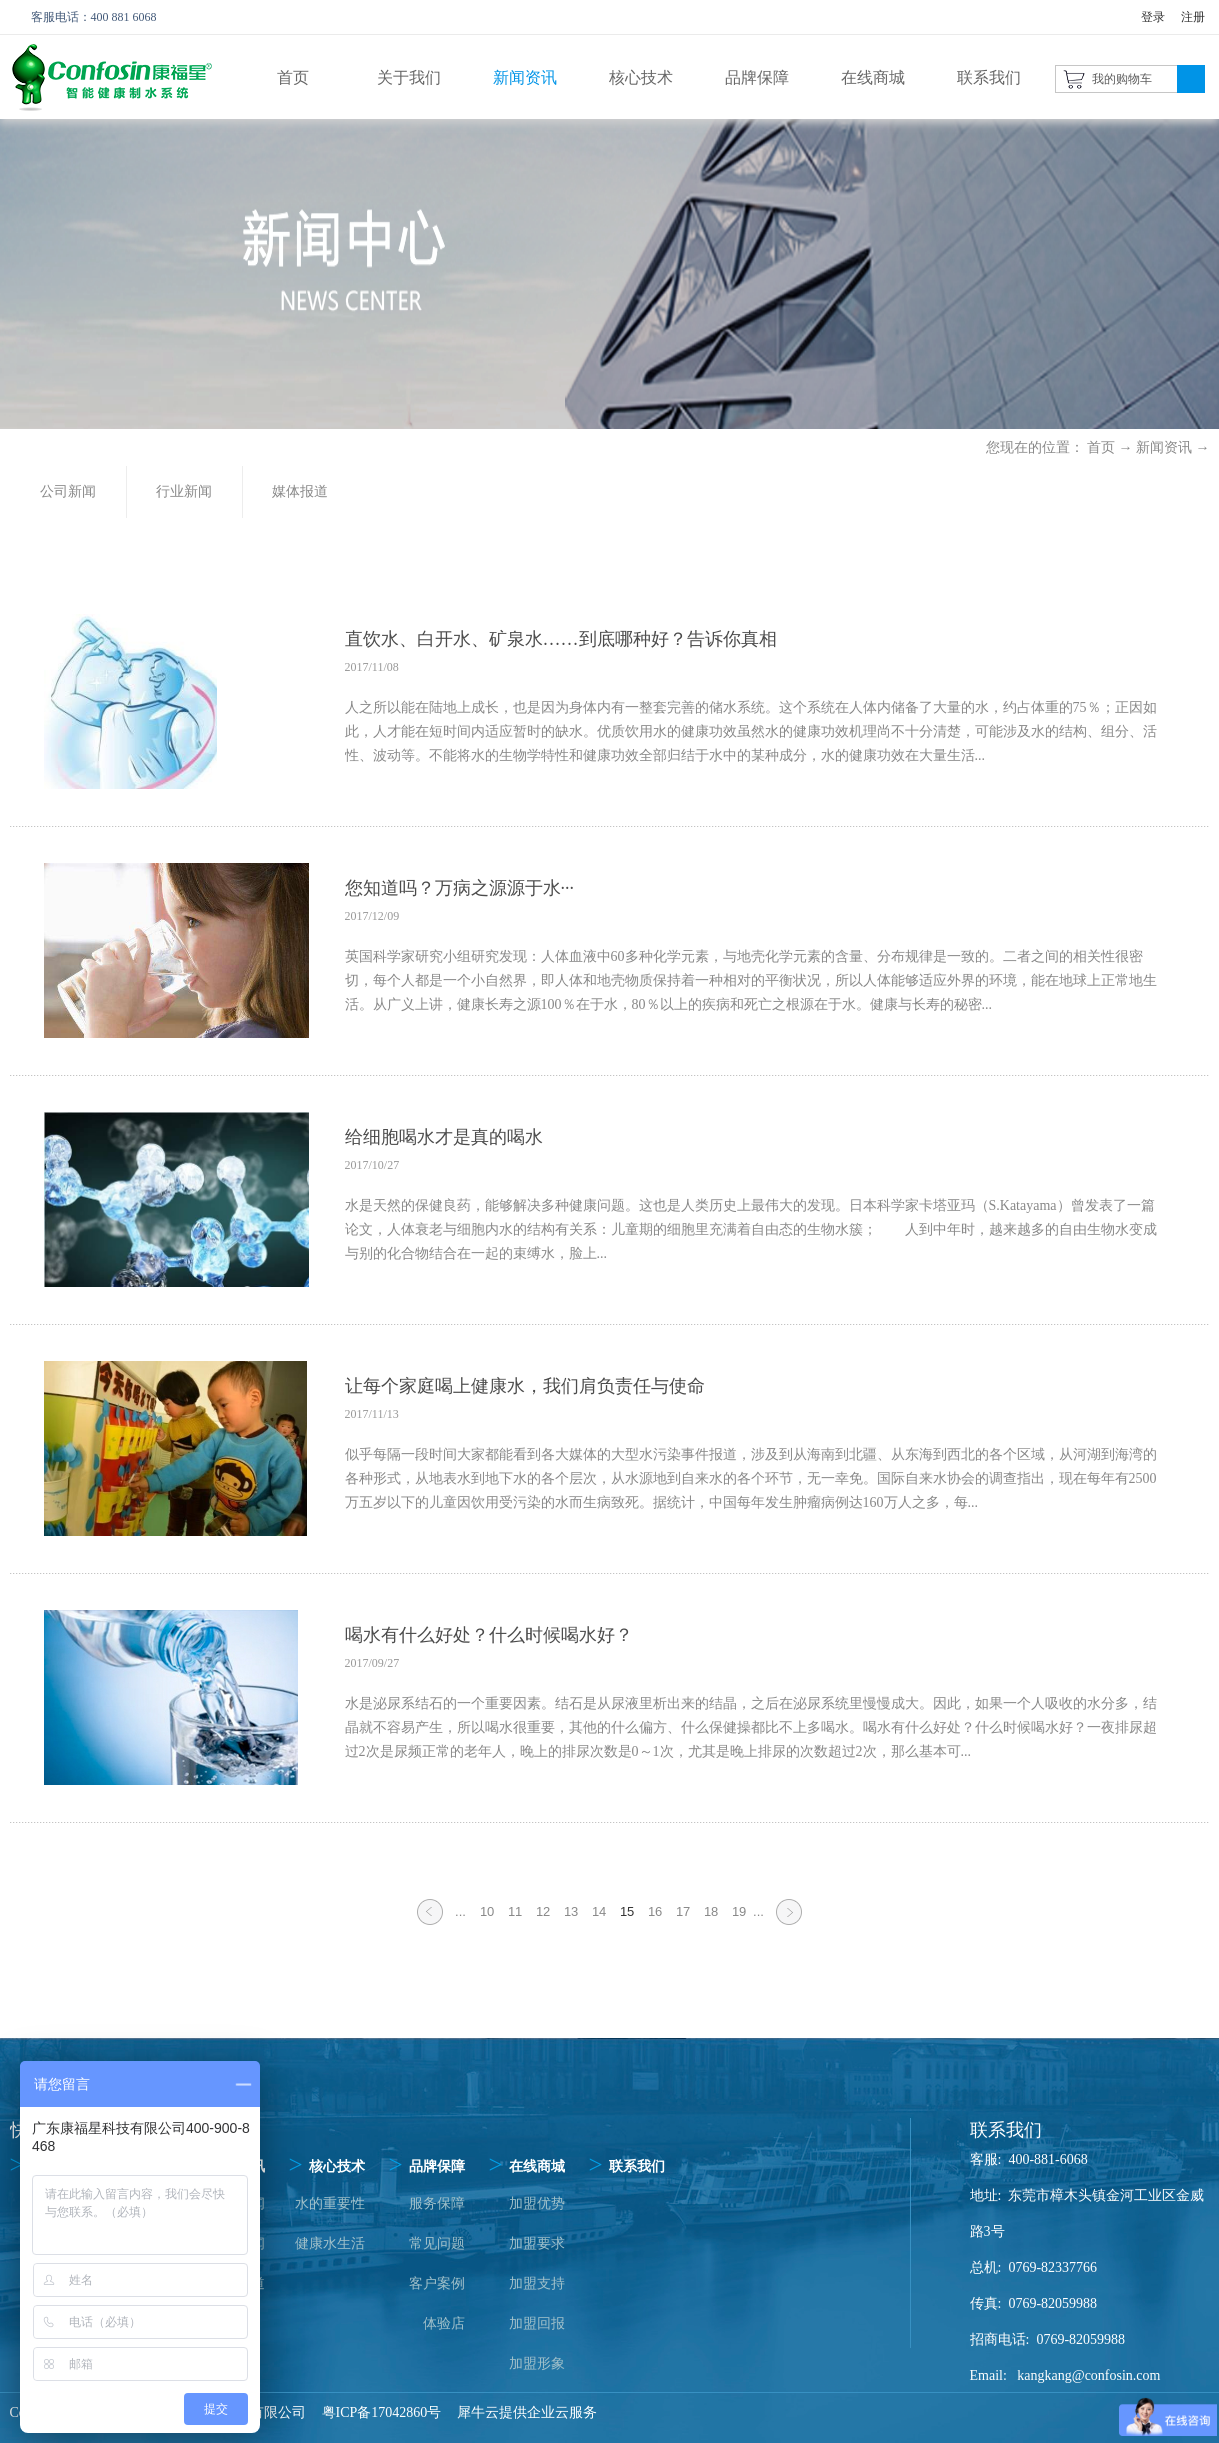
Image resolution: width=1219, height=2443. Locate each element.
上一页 (430, 1924)
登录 (1153, 17)
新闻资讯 (1164, 447)
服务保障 (437, 2203)
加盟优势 (537, 2203)
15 (627, 1911)
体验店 (444, 2323)
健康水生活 (330, 2243)
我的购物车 (1122, 79)
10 (487, 1911)
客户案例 (437, 2283)
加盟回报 (537, 2323)
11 (515, 1911)
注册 (1193, 17)
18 (711, 1911)
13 (571, 1911)
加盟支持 (537, 2283)
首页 (293, 77)
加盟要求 (537, 2243)
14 (599, 1911)
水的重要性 (330, 2203)
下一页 (789, 1924)
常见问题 (437, 2243)
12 (543, 1911)
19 (739, 1911)
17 (683, 1911)
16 (655, 1911)
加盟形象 (537, 2363)
